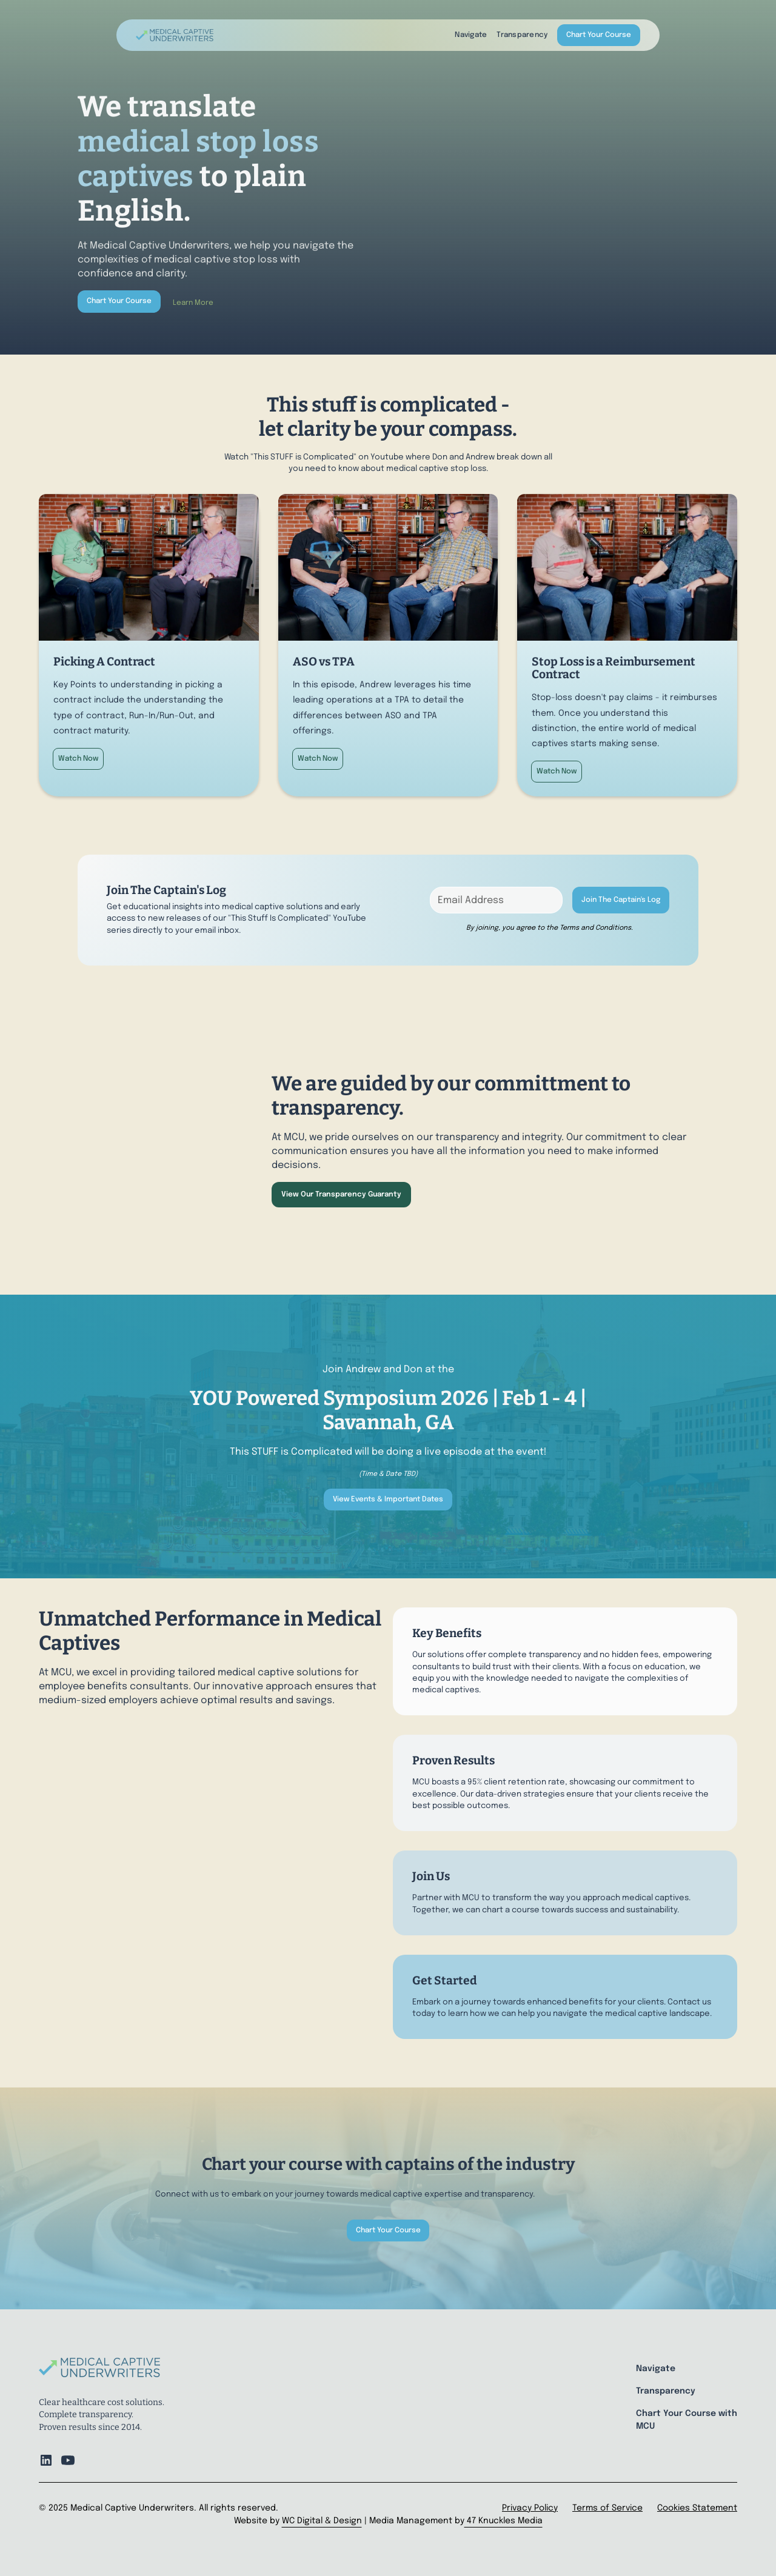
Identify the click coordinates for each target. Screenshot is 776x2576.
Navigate (471, 35)
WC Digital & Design (322, 2521)
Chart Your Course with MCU (686, 2420)
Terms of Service (607, 2508)
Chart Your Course (598, 35)
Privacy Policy (530, 2508)
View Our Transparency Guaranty (341, 1194)
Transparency (522, 35)
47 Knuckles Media (503, 2521)
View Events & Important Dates (388, 1499)
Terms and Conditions (595, 928)
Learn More (193, 303)
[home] (174, 35)
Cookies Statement (697, 2508)
